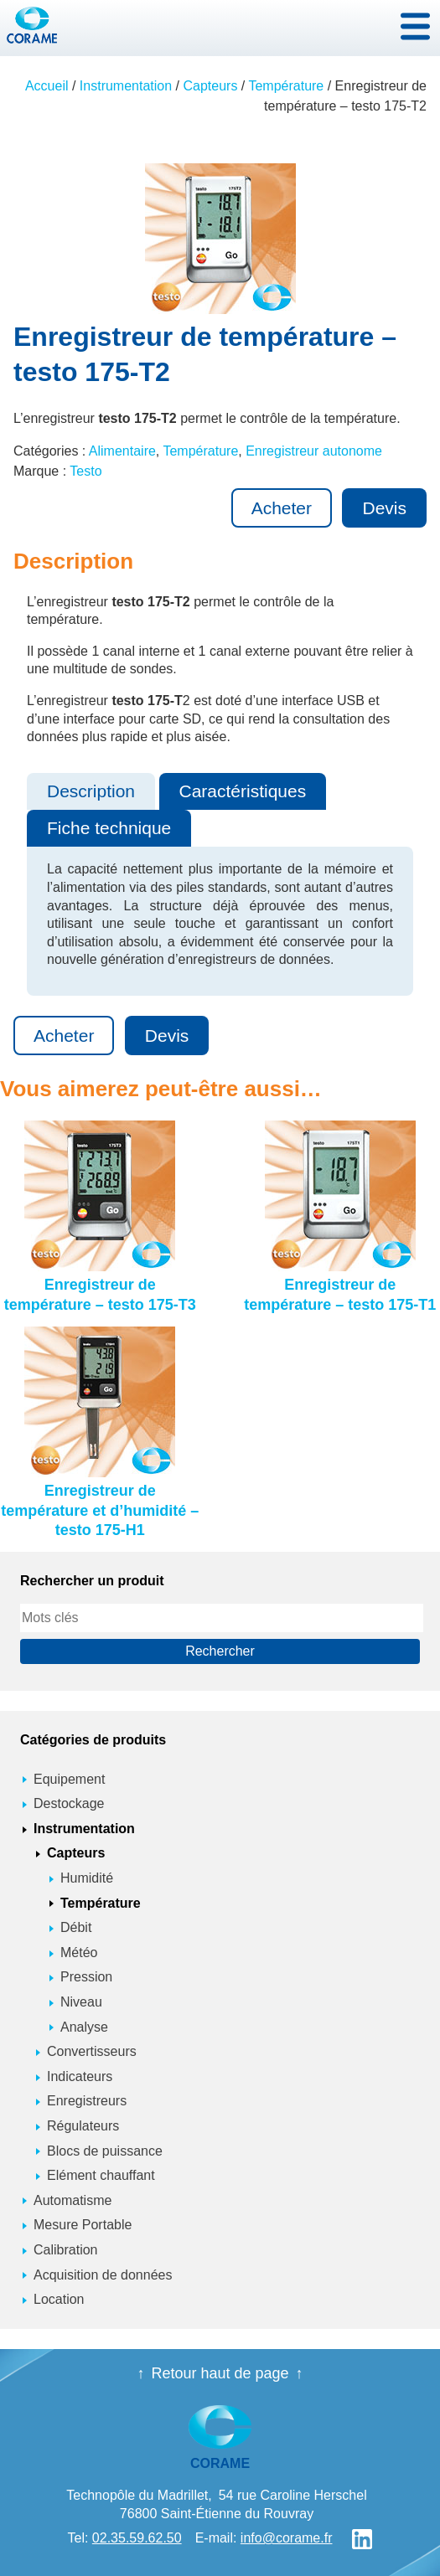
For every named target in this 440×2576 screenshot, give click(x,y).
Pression (86, 1977)
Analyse (84, 2027)
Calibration (65, 2250)
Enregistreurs (87, 2101)
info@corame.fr (287, 2538)
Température (286, 86)
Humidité (86, 1878)
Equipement (69, 1779)
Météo (78, 1952)
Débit (75, 1927)
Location (59, 2299)
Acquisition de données (103, 2275)
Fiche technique (109, 827)
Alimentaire (122, 451)
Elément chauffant (101, 2175)
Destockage (69, 1803)
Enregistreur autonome (314, 451)
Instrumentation (126, 86)
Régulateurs (83, 2126)
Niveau (81, 2002)
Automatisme (72, 2200)
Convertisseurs (92, 2051)
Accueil (47, 86)
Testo (85, 471)
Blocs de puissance (105, 2151)
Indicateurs (79, 2076)
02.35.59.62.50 (137, 2538)
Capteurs (210, 86)
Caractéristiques (243, 791)
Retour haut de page (219, 2373)
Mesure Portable (83, 2225)
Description (91, 791)
